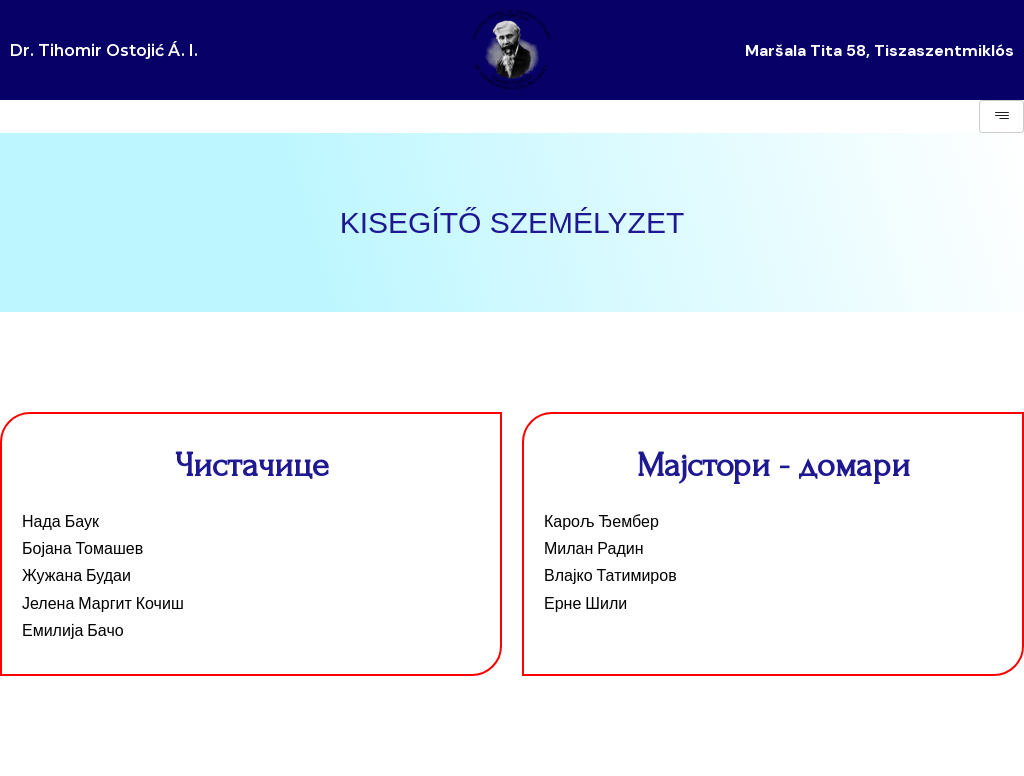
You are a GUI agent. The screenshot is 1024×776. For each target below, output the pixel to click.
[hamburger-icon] (1001, 116)
